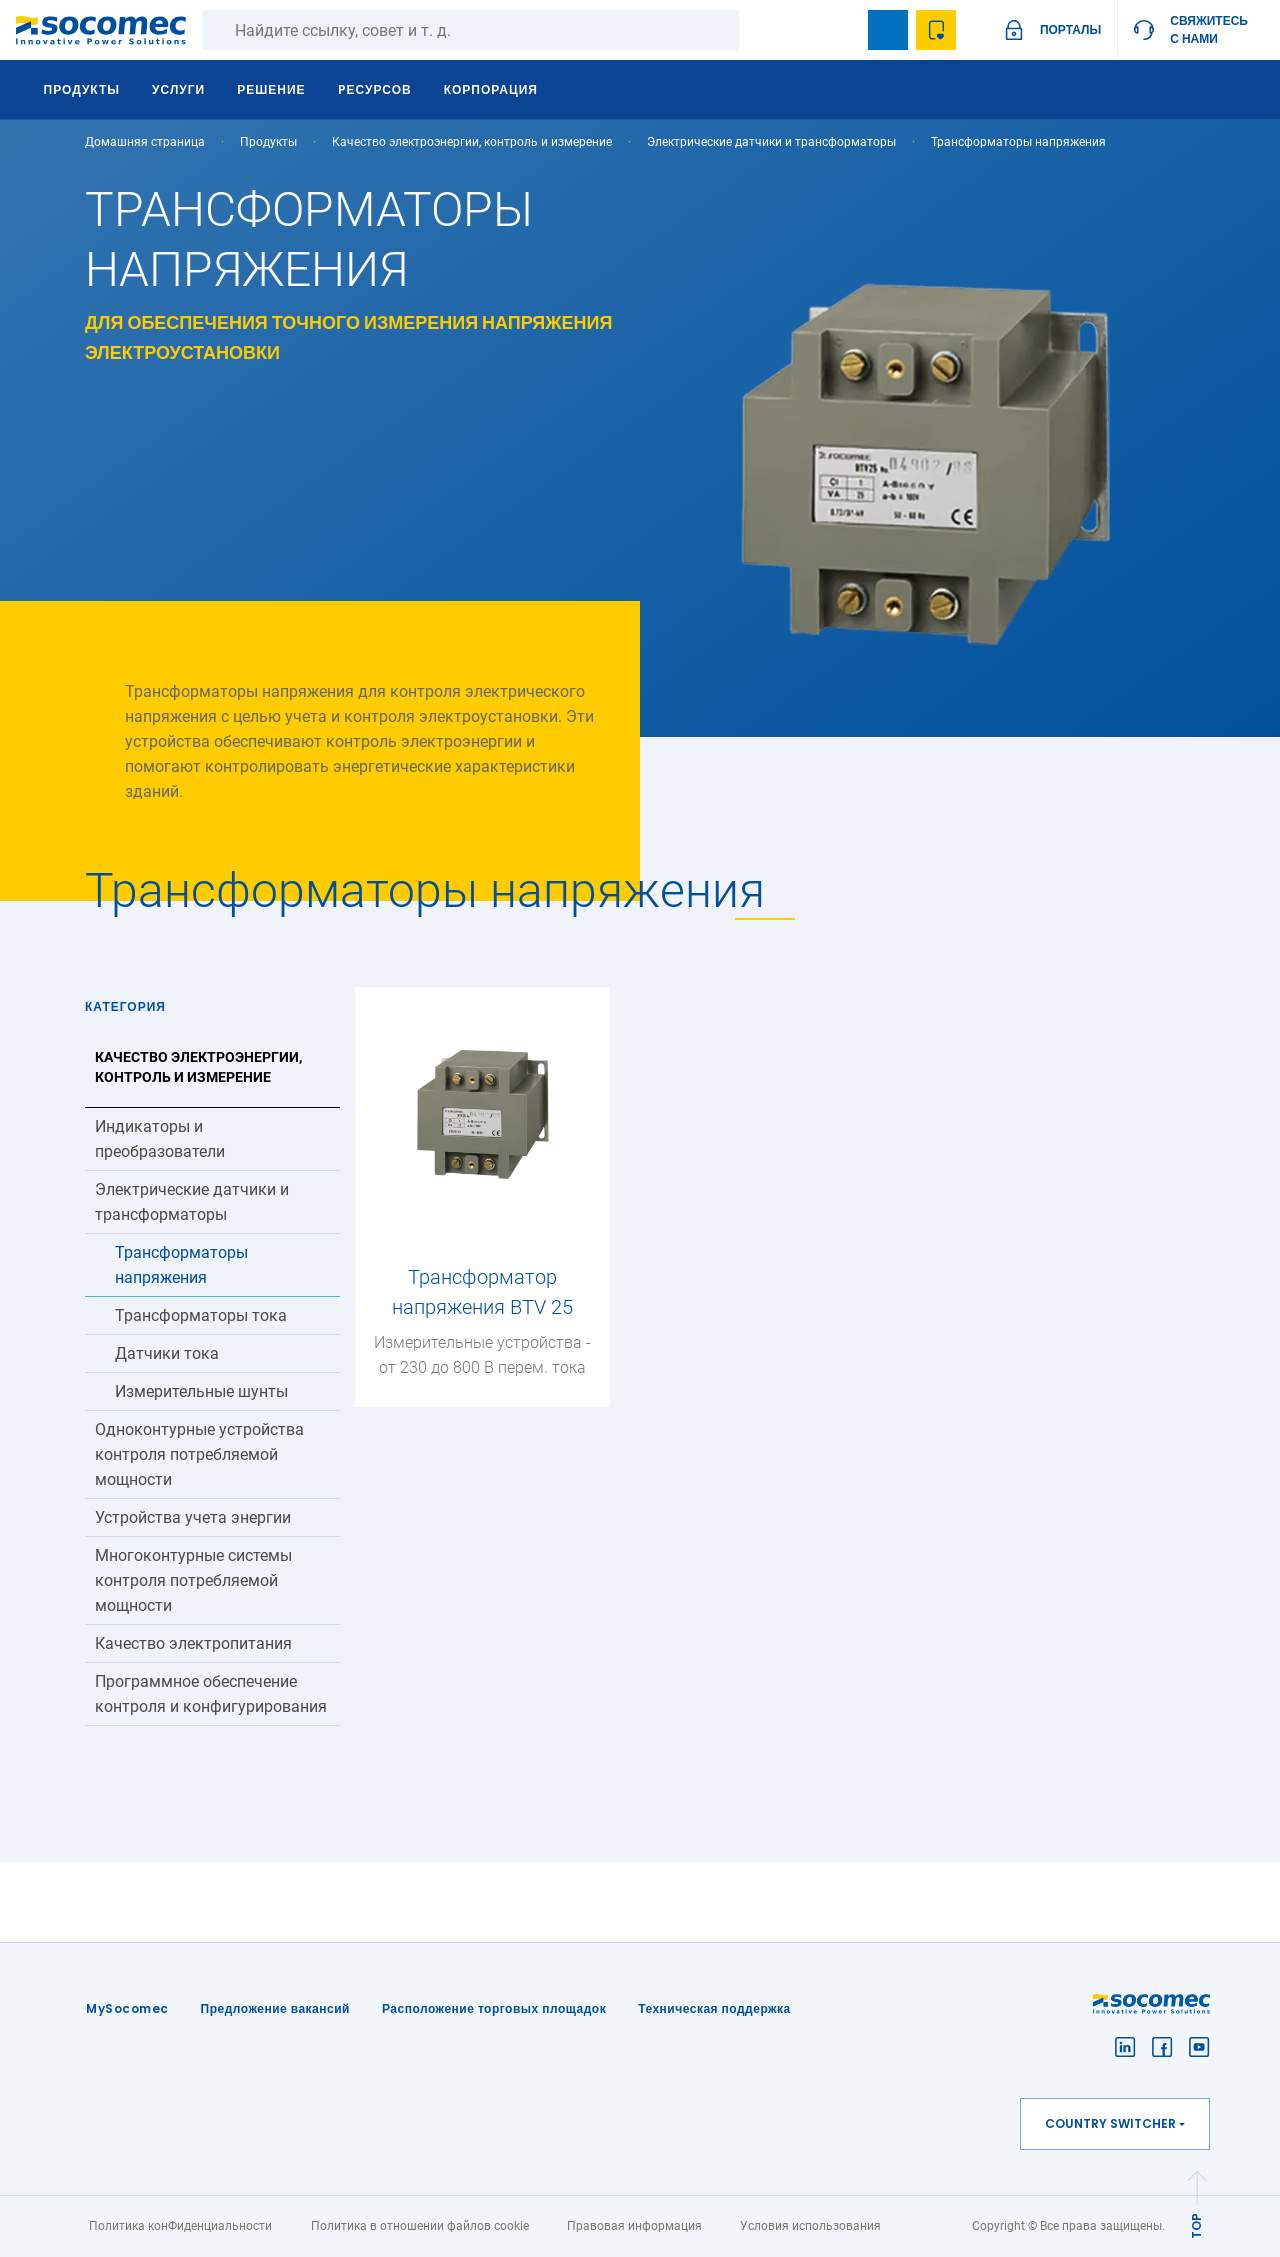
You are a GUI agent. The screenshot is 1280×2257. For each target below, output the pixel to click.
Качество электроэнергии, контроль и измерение (472, 142)
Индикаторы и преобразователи (160, 1139)
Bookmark (888, 30)
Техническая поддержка (714, 2008)
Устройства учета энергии (193, 1517)
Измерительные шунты (201, 1391)
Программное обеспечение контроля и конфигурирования (211, 1694)
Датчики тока (167, 1353)
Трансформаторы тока (201, 1315)
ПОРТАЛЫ (1070, 29)
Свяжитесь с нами (1209, 29)
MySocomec (127, 2008)
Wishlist (936, 30)
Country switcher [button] (1110, 2123)
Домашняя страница (145, 142)
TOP (1196, 2226)
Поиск (759, 30)
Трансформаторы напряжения (181, 1265)
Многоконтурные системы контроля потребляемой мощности (193, 1580)
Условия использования (810, 2226)
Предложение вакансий (275, 2008)
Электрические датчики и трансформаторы (771, 142)
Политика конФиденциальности (180, 2226)
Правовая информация (634, 2226)
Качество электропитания (193, 1643)
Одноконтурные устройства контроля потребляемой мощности (199, 1454)
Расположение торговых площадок (494, 2008)
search (840, 30)
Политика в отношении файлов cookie (420, 2226)
